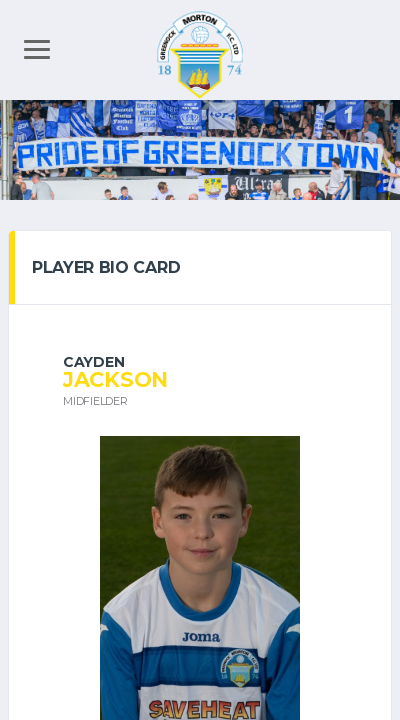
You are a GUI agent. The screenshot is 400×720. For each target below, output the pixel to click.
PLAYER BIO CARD (106, 267)
